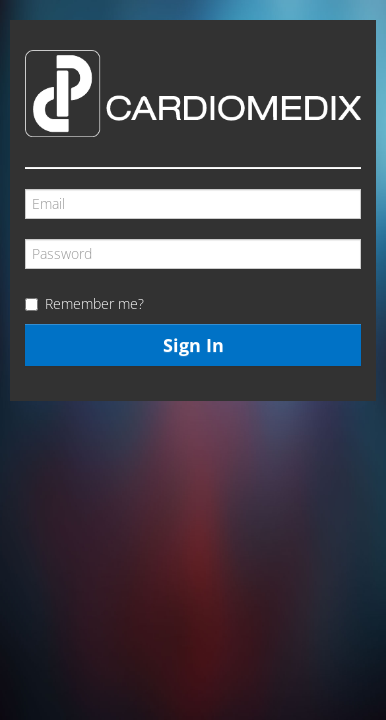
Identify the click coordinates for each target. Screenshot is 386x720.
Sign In (193, 345)
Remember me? (94, 303)
